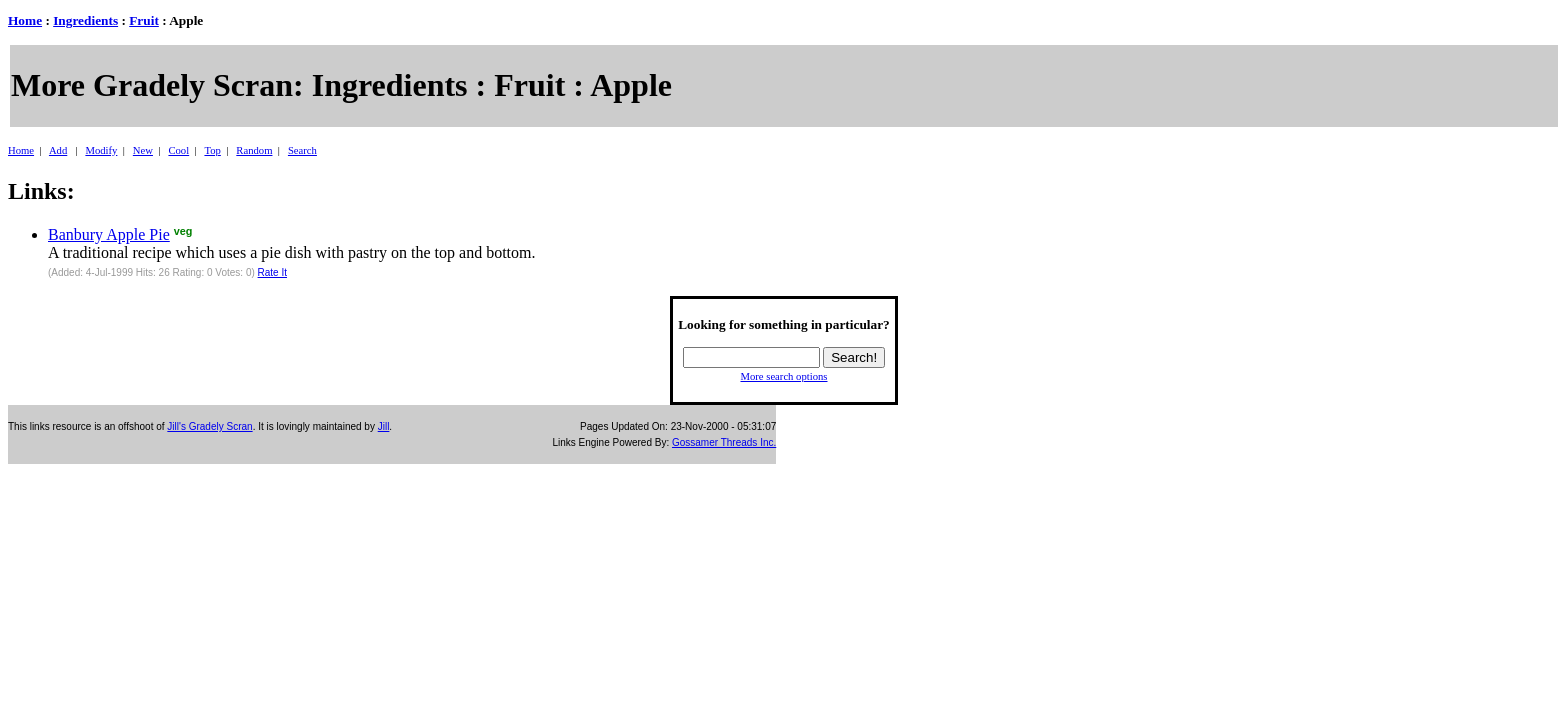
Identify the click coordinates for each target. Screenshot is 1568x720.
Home (25, 20)
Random (254, 150)
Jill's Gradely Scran (209, 426)
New (143, 150)
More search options (783, 376)
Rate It (272, 272)
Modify (101, 150)
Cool (178, 150)
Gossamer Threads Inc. (724, 442)
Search (302, 150)
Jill (384, 426)
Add (58, 150)
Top (212, 150)
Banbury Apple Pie (109, 234)
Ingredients (85, 20)
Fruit (144, 20)
